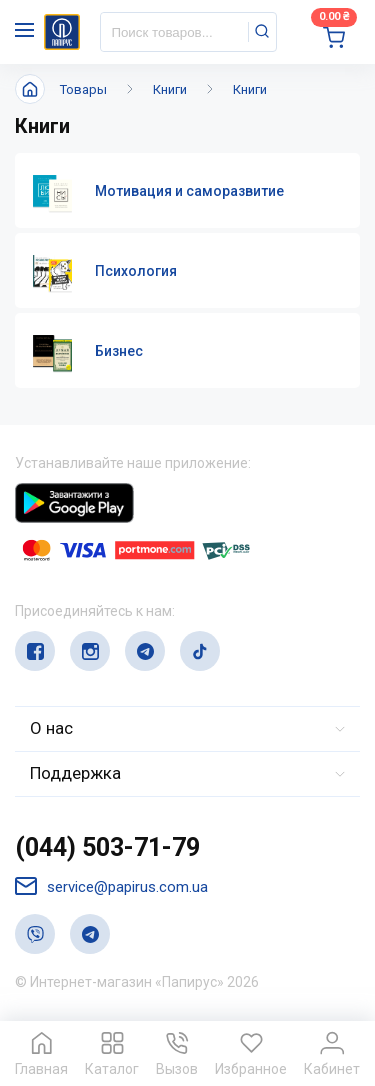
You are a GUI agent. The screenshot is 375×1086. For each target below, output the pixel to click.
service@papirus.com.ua (111, 886)
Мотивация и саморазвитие (189, 191)
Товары (83, 89)
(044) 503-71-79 (107, 847)
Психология (136, 271)
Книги (170, 89)
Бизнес (119, 351)
